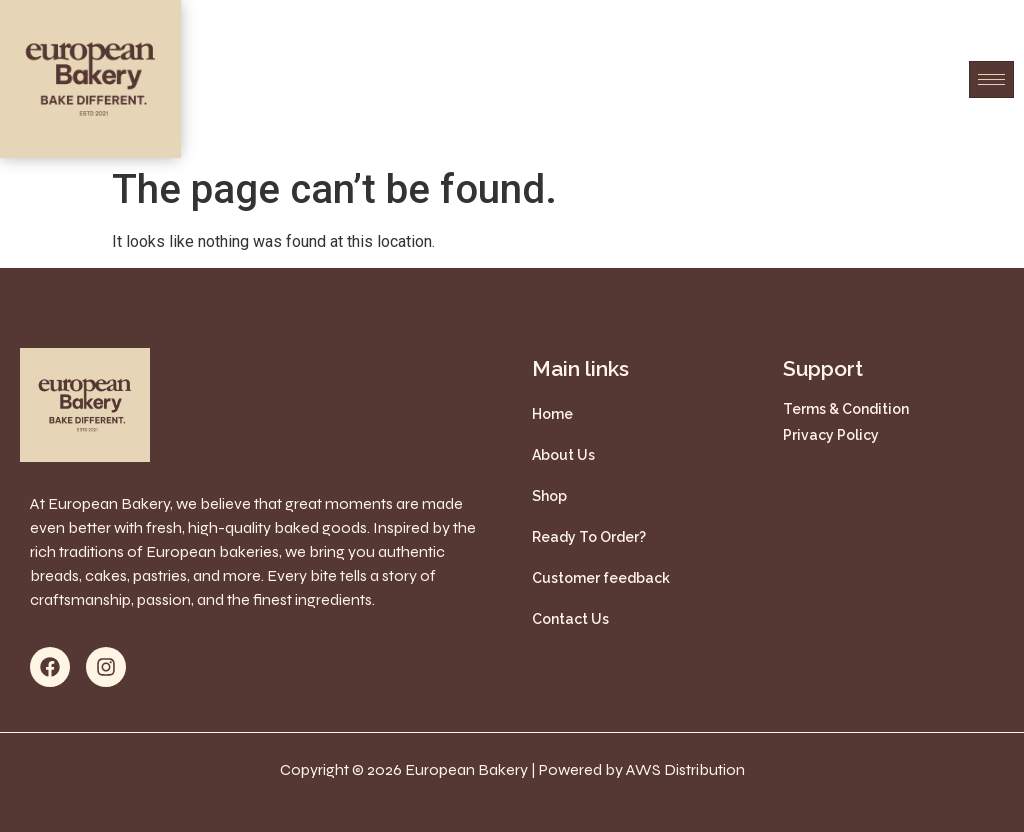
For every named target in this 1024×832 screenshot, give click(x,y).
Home (552, 414)
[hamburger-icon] (991, 79)
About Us (563, 455)
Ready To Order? (589, 537)
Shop (549, 496)
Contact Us (570, 619)
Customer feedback (601, 578)
